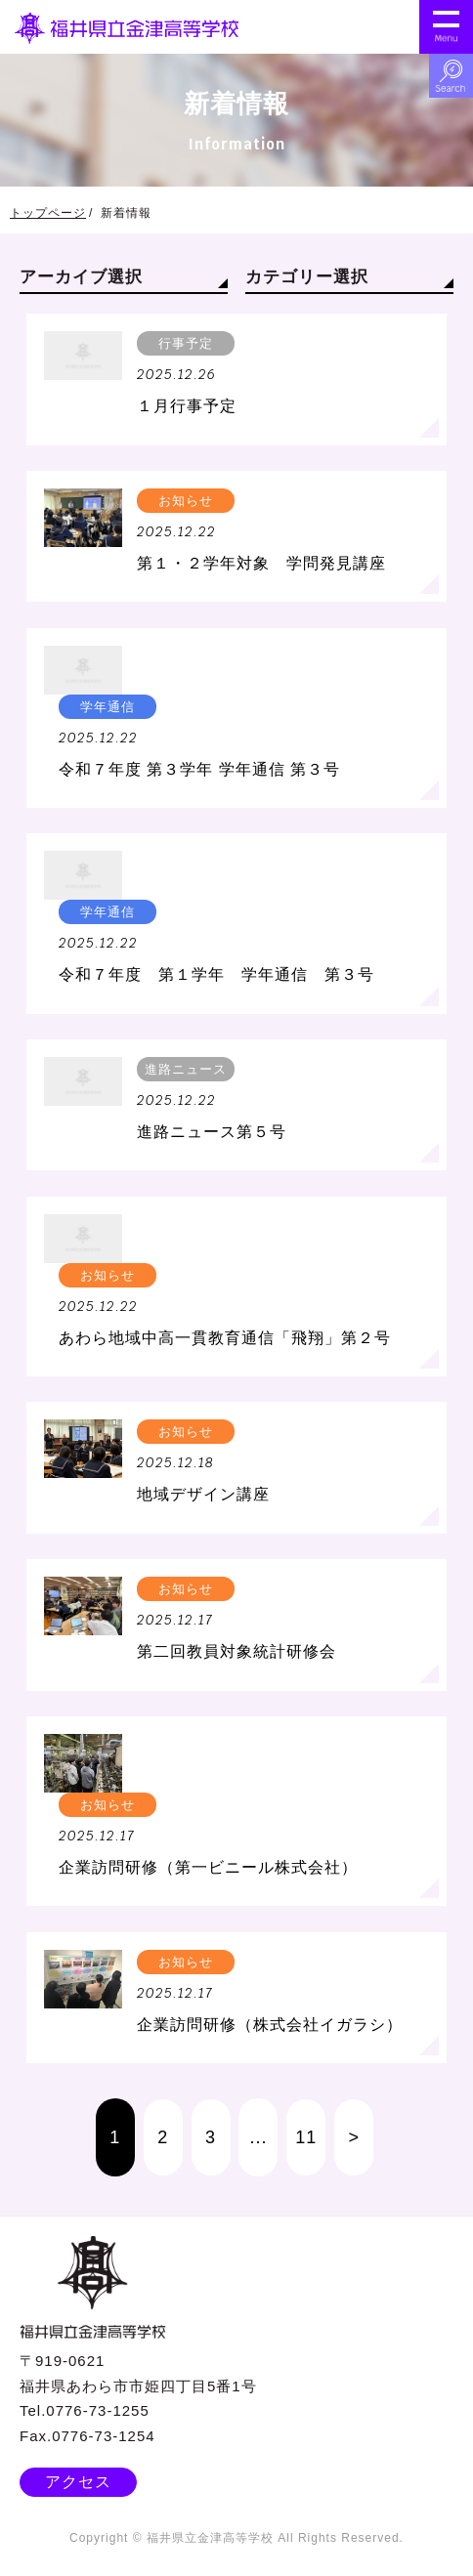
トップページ (48, 213)
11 (306, 2137)
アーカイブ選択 (81, 277)
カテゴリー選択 (306, 277)
